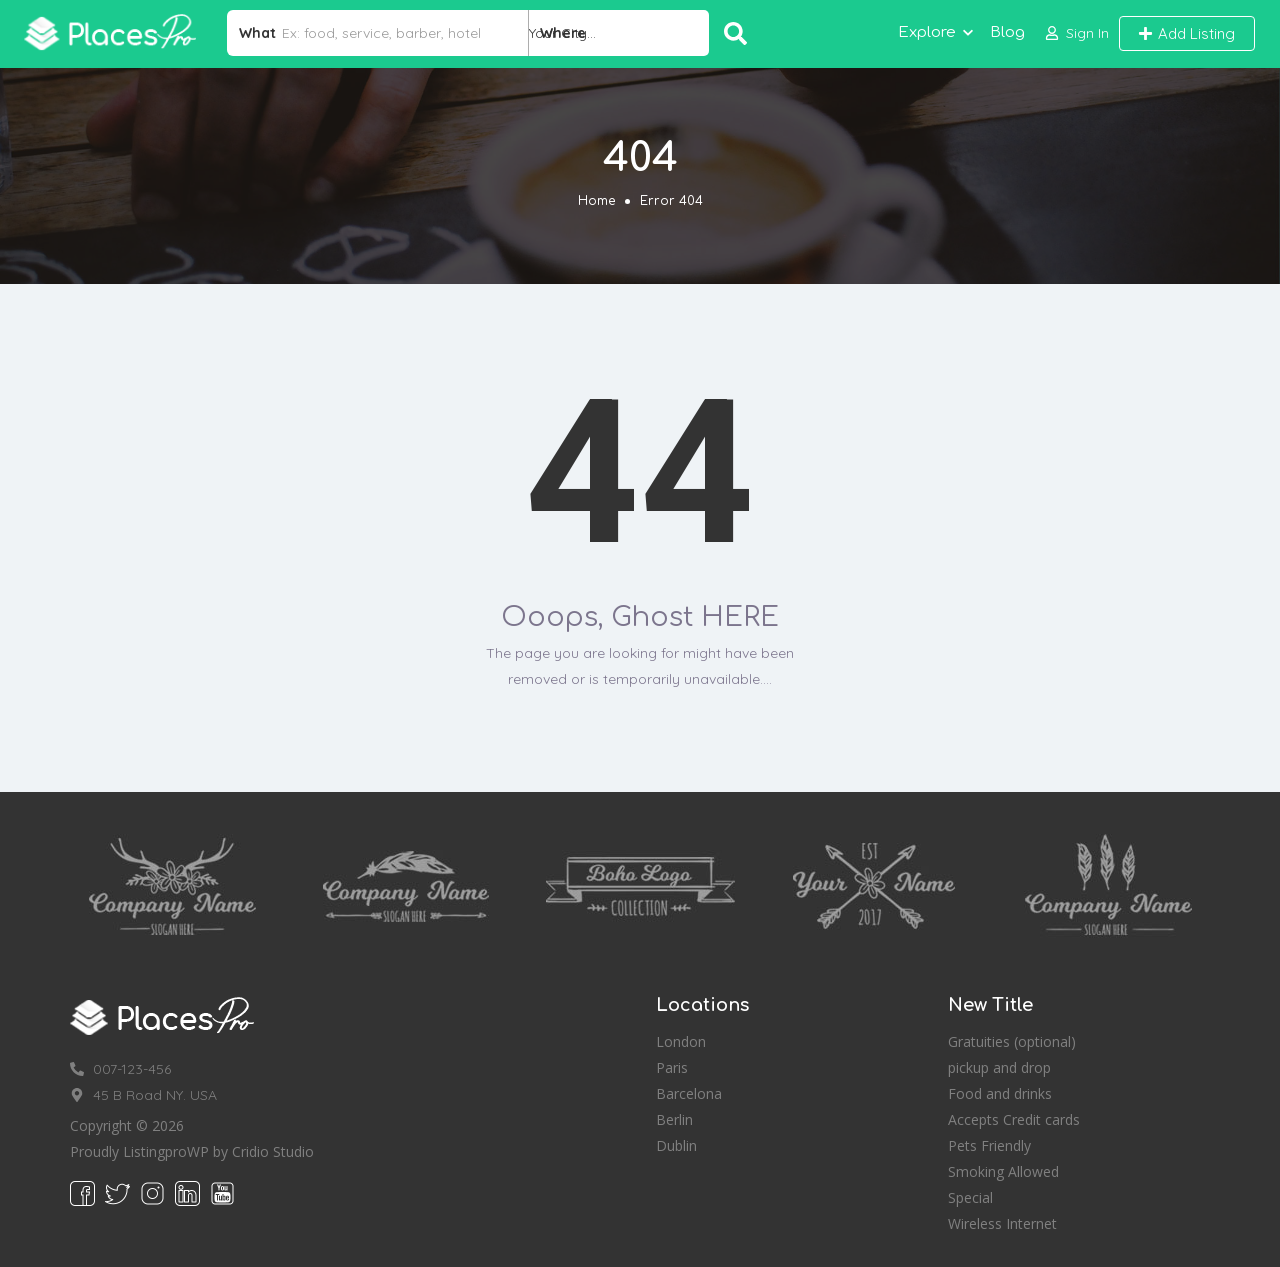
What (257, 33)
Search (735, 33)
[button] (1077, 33)
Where (563, 33)
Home (596, 201)
